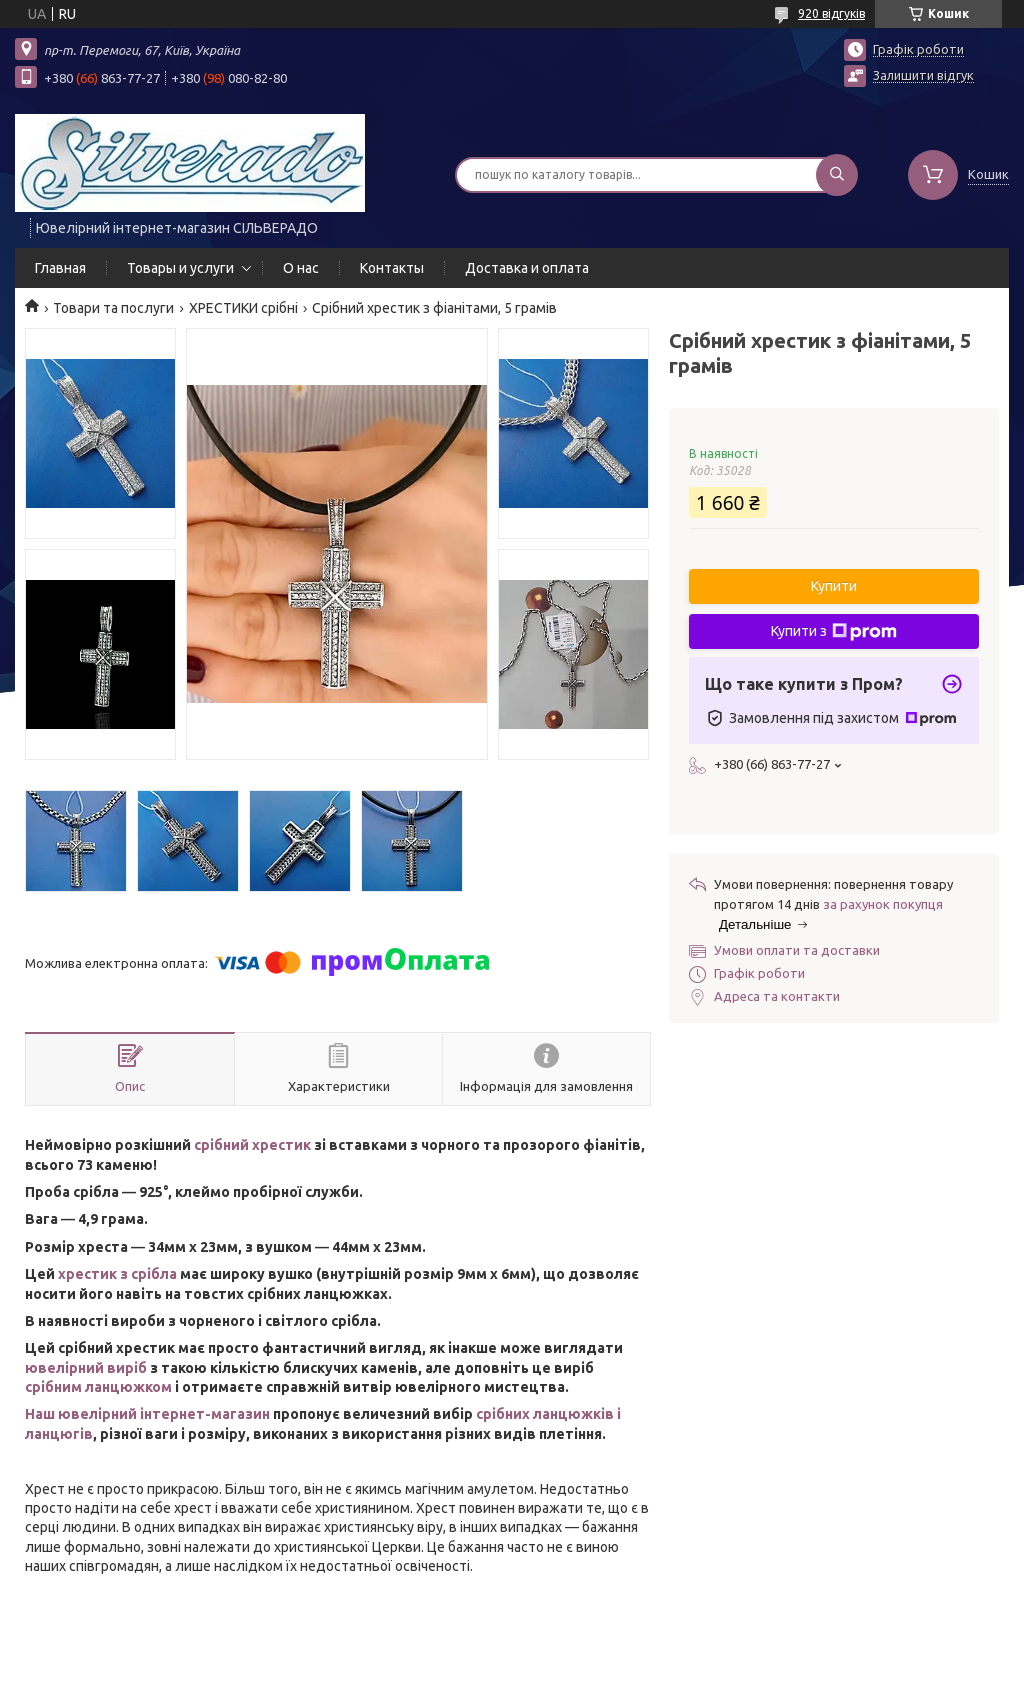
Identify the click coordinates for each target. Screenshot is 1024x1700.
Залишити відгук (923, 75)
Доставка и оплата (527, 268)
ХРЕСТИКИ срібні (243, 308)
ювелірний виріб (86, 1368)
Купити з (834, 632)
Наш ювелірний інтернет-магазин (147, 1414)
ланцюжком (128, 1387)
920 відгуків (831, 13)
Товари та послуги (113, 308)
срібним (55, 1387)
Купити (834, 586)
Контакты (392, 268)
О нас (301, 268)
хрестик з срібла (117, 1274)
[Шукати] (837, 175)
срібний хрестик (252, 1145)
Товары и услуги (180, 268)
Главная (60, 268)
